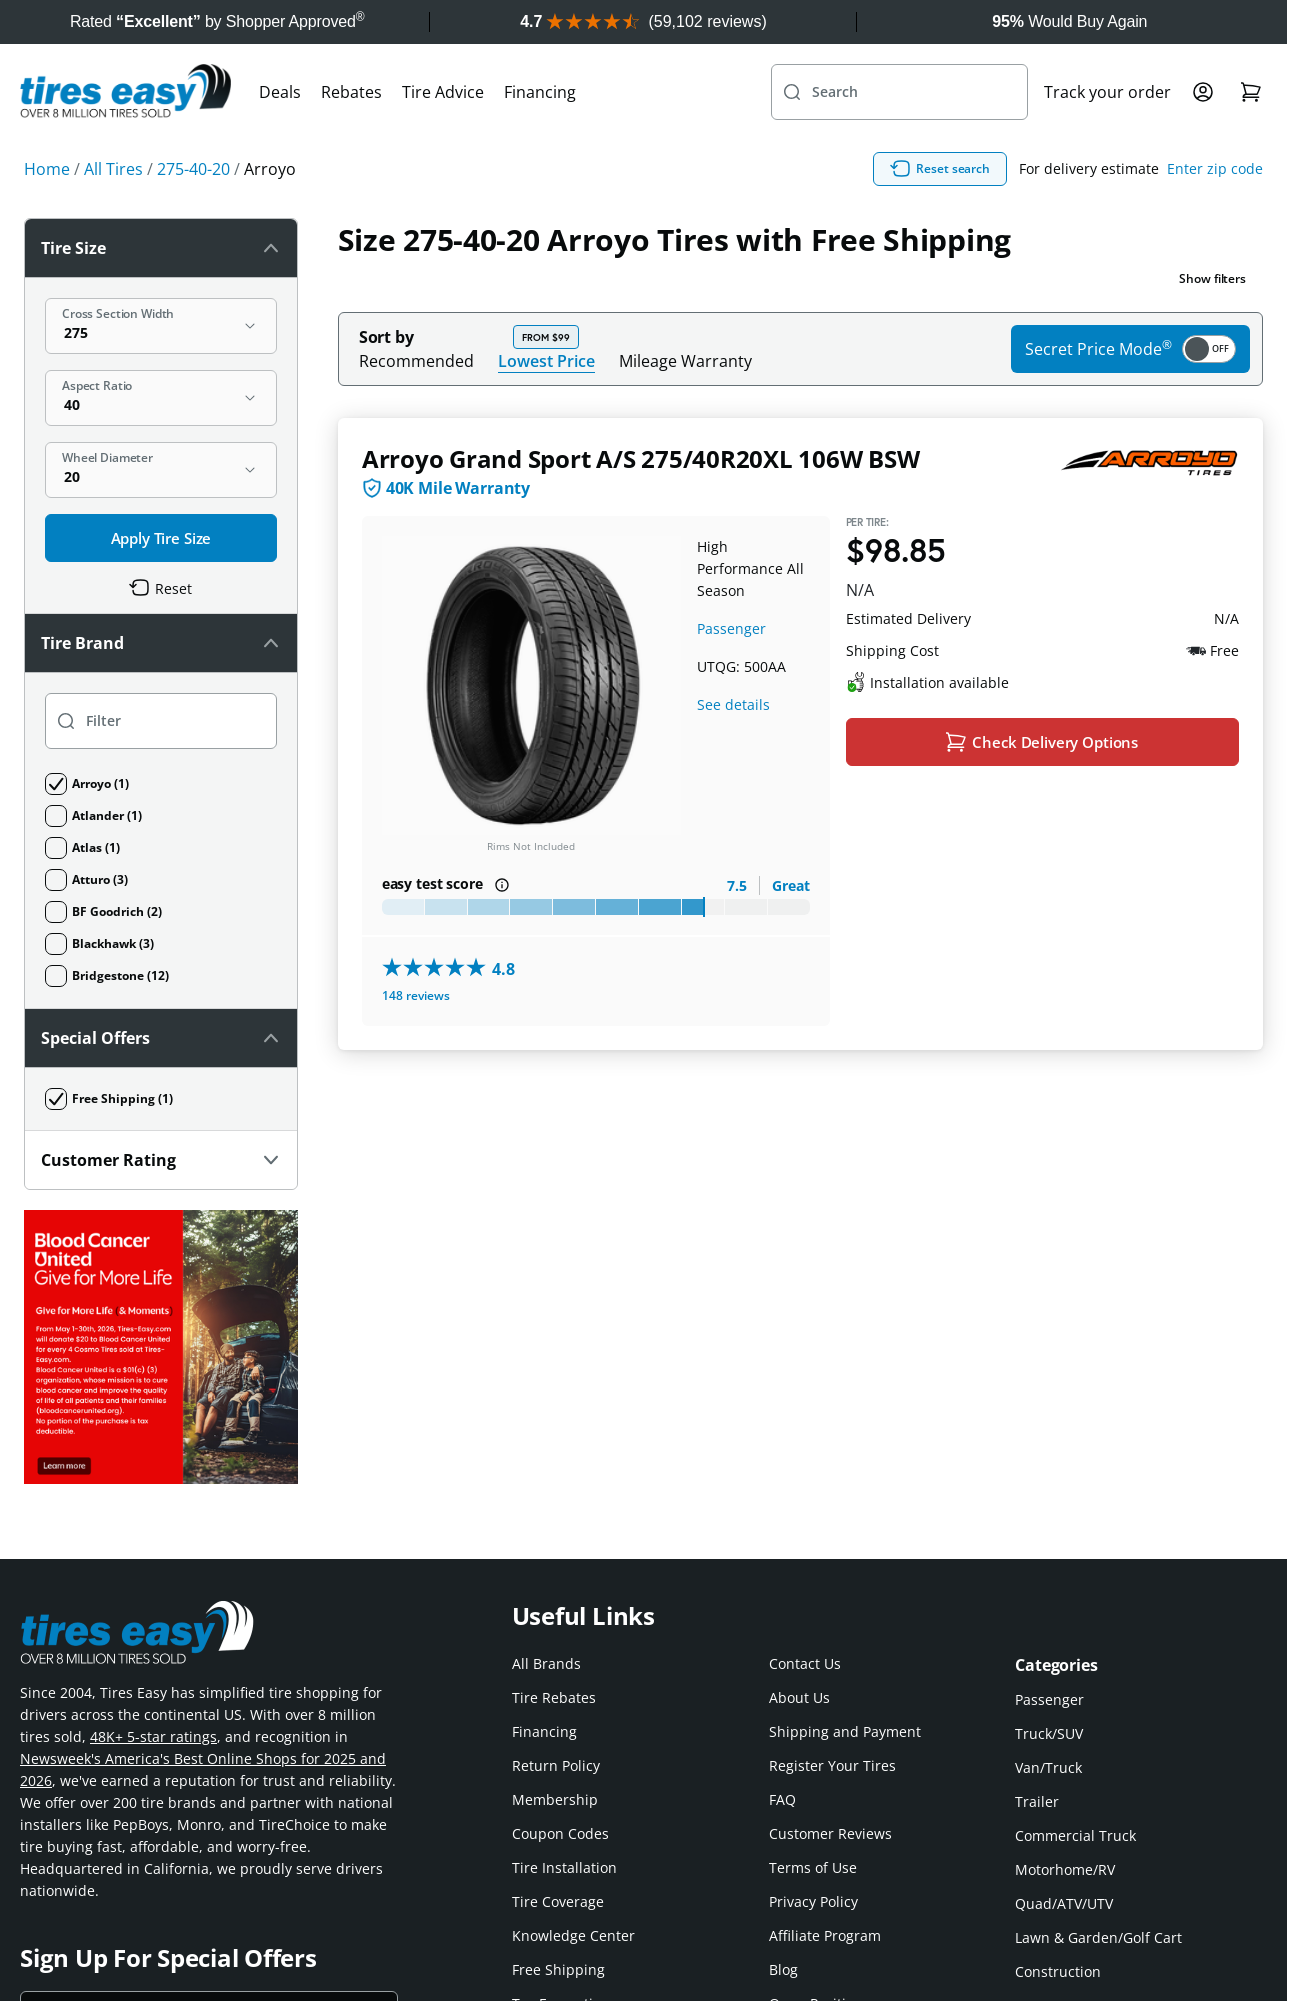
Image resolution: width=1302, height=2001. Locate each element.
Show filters (1212, 278)
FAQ (782, 1799)
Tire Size (161, 248)
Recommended (416, 361)
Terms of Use (813, 1867)
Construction (1058, 1971)
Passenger (731, 628)
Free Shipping (558, 1969)
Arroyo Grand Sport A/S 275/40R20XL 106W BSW (641, 458)
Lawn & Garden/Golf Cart (1098, 1937)
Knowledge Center (573, 1935)
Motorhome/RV (1065, 1869)
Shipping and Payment (845, 1731)
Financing (540, 92)
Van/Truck (1048, 1767)
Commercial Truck (1075, 1835)
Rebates (351, 92)
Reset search (940, 169)
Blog (783, 1969)
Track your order (1107, 92)
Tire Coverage (558, 1901)
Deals (280, 92)
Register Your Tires (832, 1765)
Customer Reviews (830, 1833)
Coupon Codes (560, 1833)
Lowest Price (546, 360)
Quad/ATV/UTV (1064, 1903)
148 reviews (416, 995)
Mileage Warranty (685, 361)
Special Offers (161, 1038)
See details (733, 704)
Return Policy (556, 1765)
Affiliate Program (825, 1935)
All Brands (546, 1663)
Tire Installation (564, 1867)
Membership (555, 1799)
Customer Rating (161, 1160)
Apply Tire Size (161, 538)
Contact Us (805, 1663)
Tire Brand (161, 643)
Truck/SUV (1049, 1733)
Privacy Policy (813, 1901)
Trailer (1037, 1801)
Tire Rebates (554, 1697)
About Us (799, 1697)
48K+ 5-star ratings (153, 1736)
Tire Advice (443, 92)
